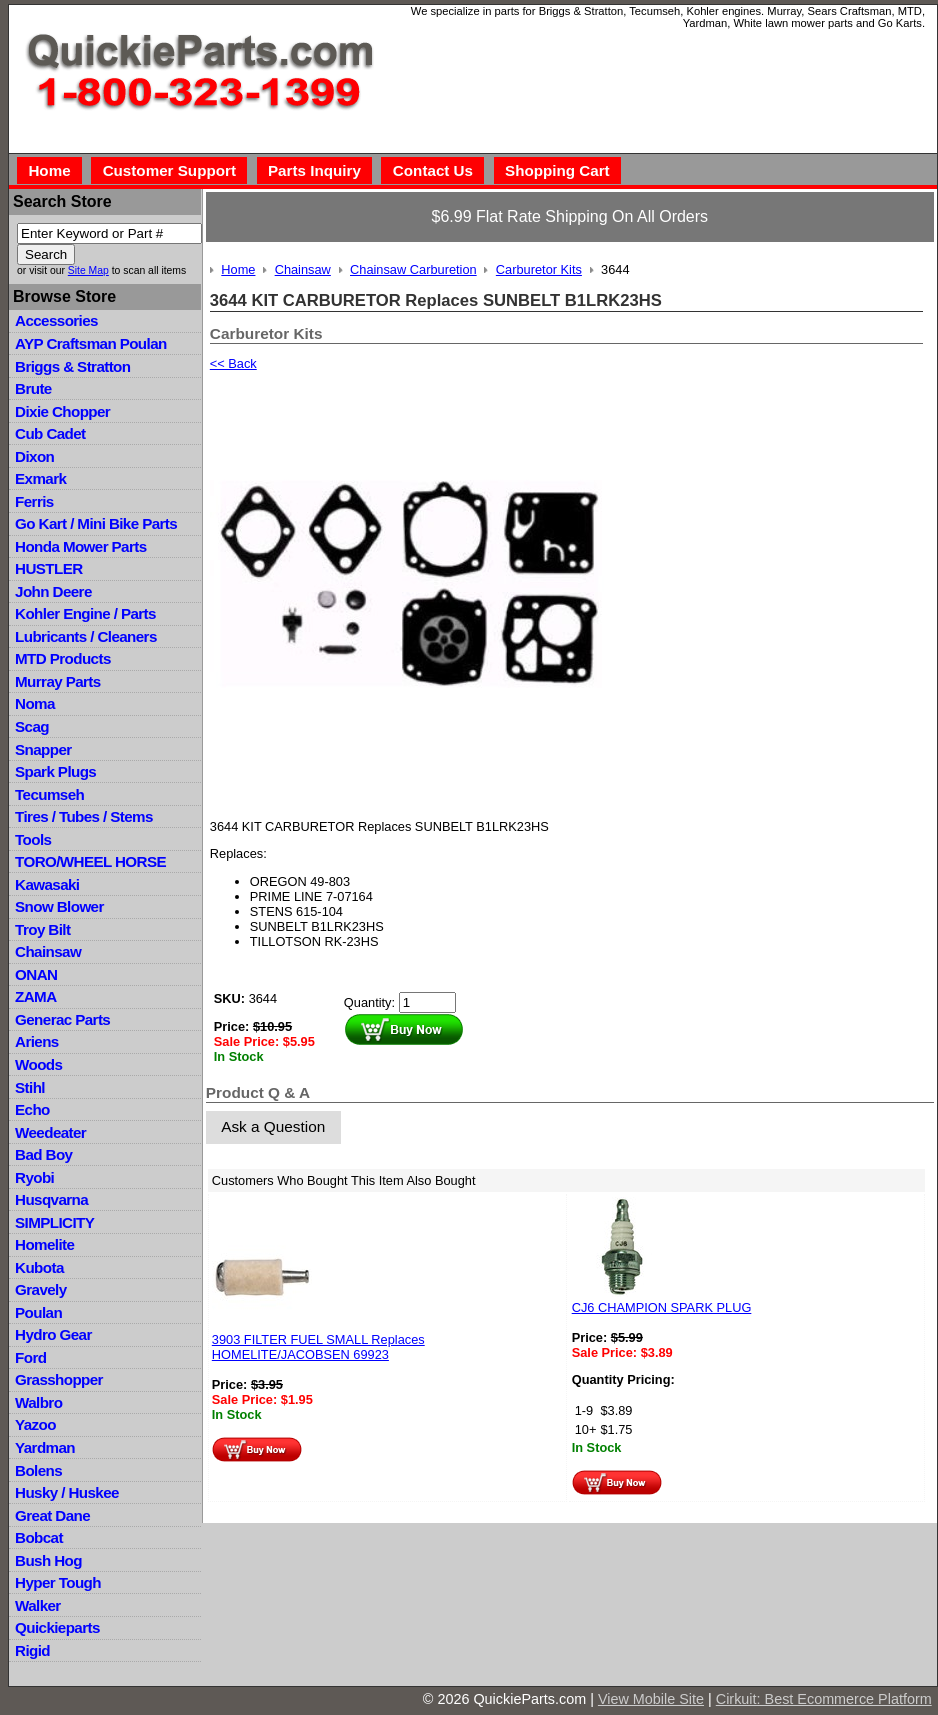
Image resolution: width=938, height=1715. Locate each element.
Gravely (40, 1289)
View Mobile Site (651, 1699)
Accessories (56, 320)
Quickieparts (57, 1627)
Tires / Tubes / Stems (84, 816)
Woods (38, 1064)
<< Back (233, 363)
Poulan (38, 1312)
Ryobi (34, 1177)
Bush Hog (48, 1560)
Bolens (38, 1470)
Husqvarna (51, 1199)
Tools (33, 839)
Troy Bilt (42, 929)
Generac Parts (62, 1019)
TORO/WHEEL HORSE (90, 861)
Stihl (30, 1087)
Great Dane (52, 1515)
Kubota (39, 1267)
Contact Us (433, 170)
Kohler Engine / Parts (85, 613)
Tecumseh (49, 794)
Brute (33, 388)
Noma (35, 703)
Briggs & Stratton (72, 366)
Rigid (32, 1650)
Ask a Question (273, 1126)
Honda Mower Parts (80, 546)
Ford (30, 1357)
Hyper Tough (58, 1582)
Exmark (40, 478)
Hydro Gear (53, 1334)
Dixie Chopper (62, 411)
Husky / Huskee (67, 1492)
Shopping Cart (557, 170)
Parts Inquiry (314, 170)
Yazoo (35, 1424)
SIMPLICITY (54, 1222)
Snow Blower (59, 906)
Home (49, 170)
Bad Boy (43, 1154)
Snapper (43, 749)
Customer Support (169, 170)
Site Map (88, 270)
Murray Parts (58, 681)
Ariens (37, 1041)
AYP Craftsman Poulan (91, 343)
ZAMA (35, 996)
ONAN (36, 974)
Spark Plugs (55, 771)
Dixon (34, 456)
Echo (32, 1109)
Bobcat (39, 1537)
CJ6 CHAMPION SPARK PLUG (662, 1307)
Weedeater (50, 1132)
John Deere (53, 591)
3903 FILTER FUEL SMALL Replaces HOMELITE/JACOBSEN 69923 (318, 1347)
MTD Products (63, 658)
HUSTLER (48, 568)
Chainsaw (48, 951)
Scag (32, 726)
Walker (38, 1605)
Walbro (38, 1402)
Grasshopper (59, 1379)
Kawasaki (47, 884)
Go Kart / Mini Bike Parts (96, 523)
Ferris (34, 501)
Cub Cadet (50, 433)
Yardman (45, 1447)
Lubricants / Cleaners (86, 636)
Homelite (44, 1244)
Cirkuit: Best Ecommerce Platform (824, 1699)
